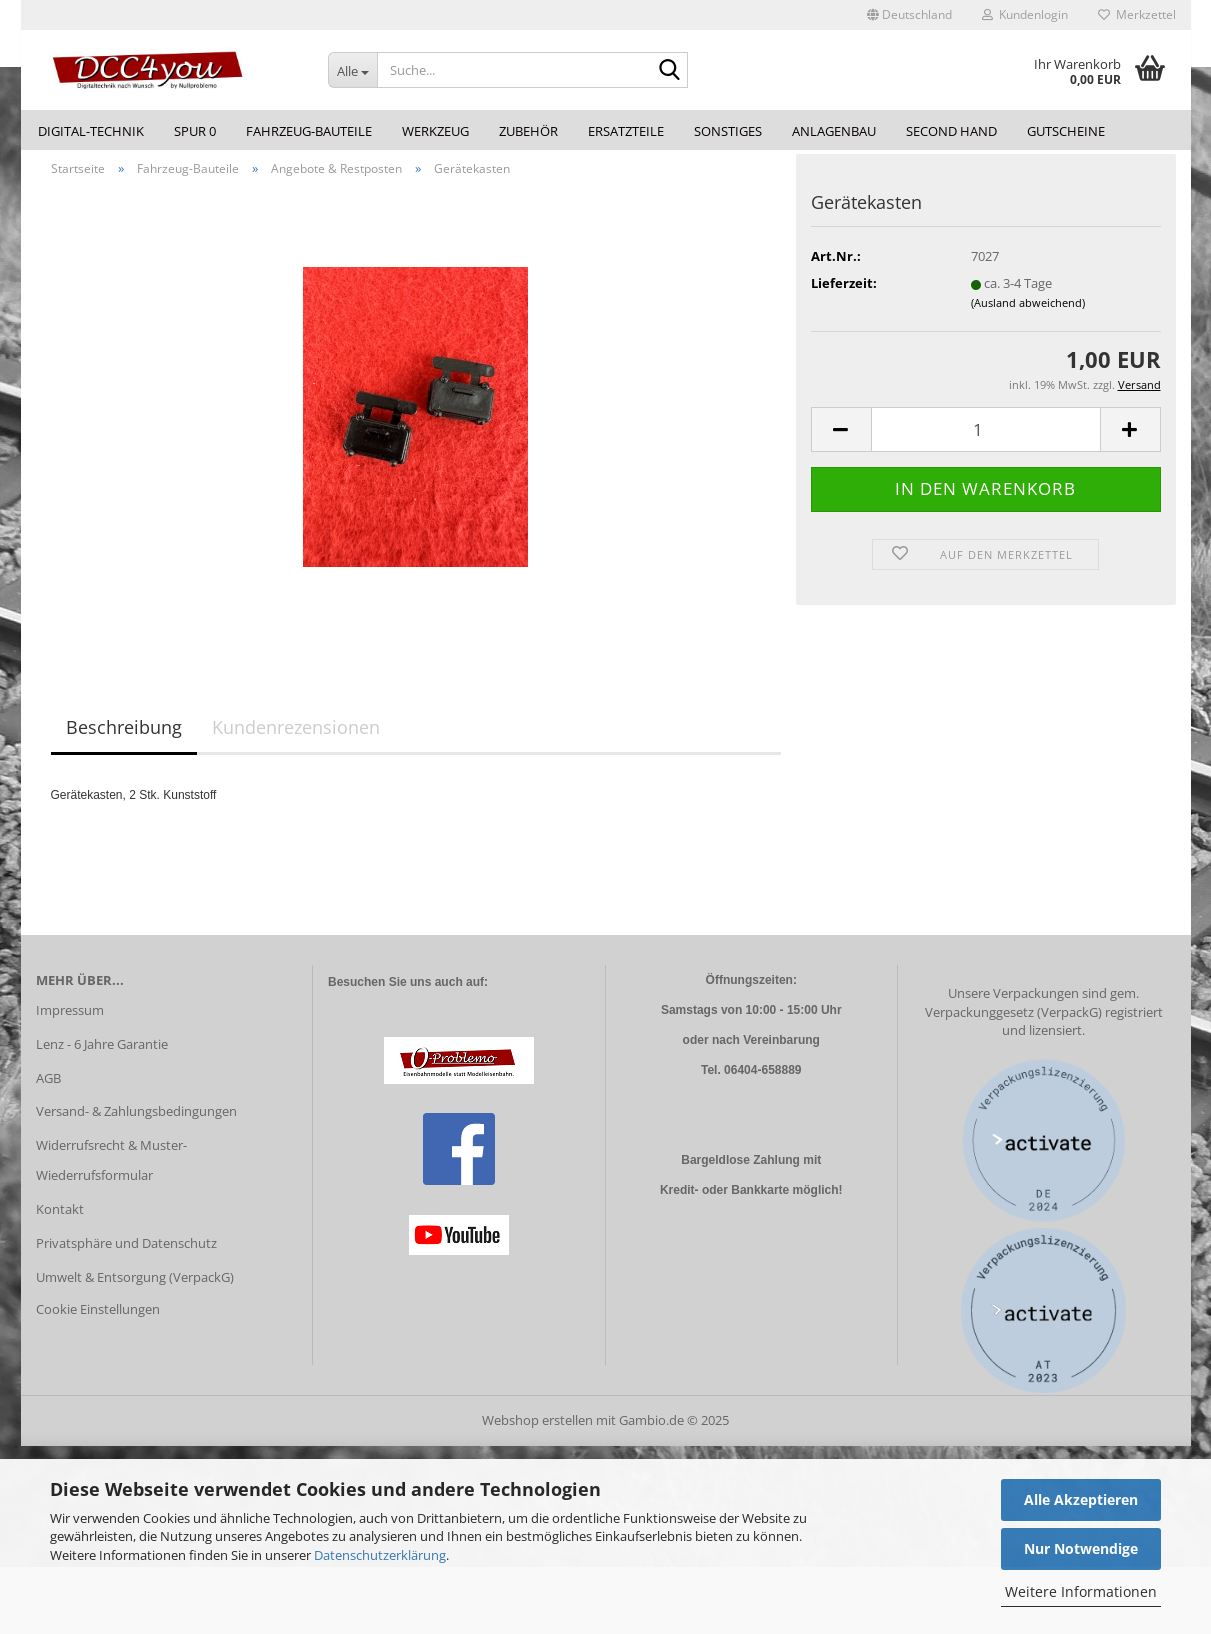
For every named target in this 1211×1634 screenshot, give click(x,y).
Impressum (70, 1021)
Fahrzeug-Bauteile (309, 131)
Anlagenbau (834, 131)
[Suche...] (352, 70)
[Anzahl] (986, 441)
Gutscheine (1066, 131)
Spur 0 (195, 131)
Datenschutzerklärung (380, 1555)
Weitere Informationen (1081, 1591)
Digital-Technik (91, 131)
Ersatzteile (626, 131)
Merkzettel (1137, 14)
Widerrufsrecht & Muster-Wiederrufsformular (111, 1172)
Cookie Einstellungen (98, 1320)
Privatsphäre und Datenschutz (126, 1254)
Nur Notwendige (1081, 1548)
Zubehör (528, 131)
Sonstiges (728, 131)
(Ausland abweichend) (1028, 313)
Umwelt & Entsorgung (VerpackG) (135, 1288)
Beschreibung (124, 739)
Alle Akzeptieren (1081, 1499)
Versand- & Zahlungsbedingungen (136, 1123)
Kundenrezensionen (296, 739)
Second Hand (951, 131)
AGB (48, 1089)
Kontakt (60, 1220)
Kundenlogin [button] (1025, 14)
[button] (909, 15)
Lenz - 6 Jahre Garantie (102, 1055)
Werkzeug (435, 131)
